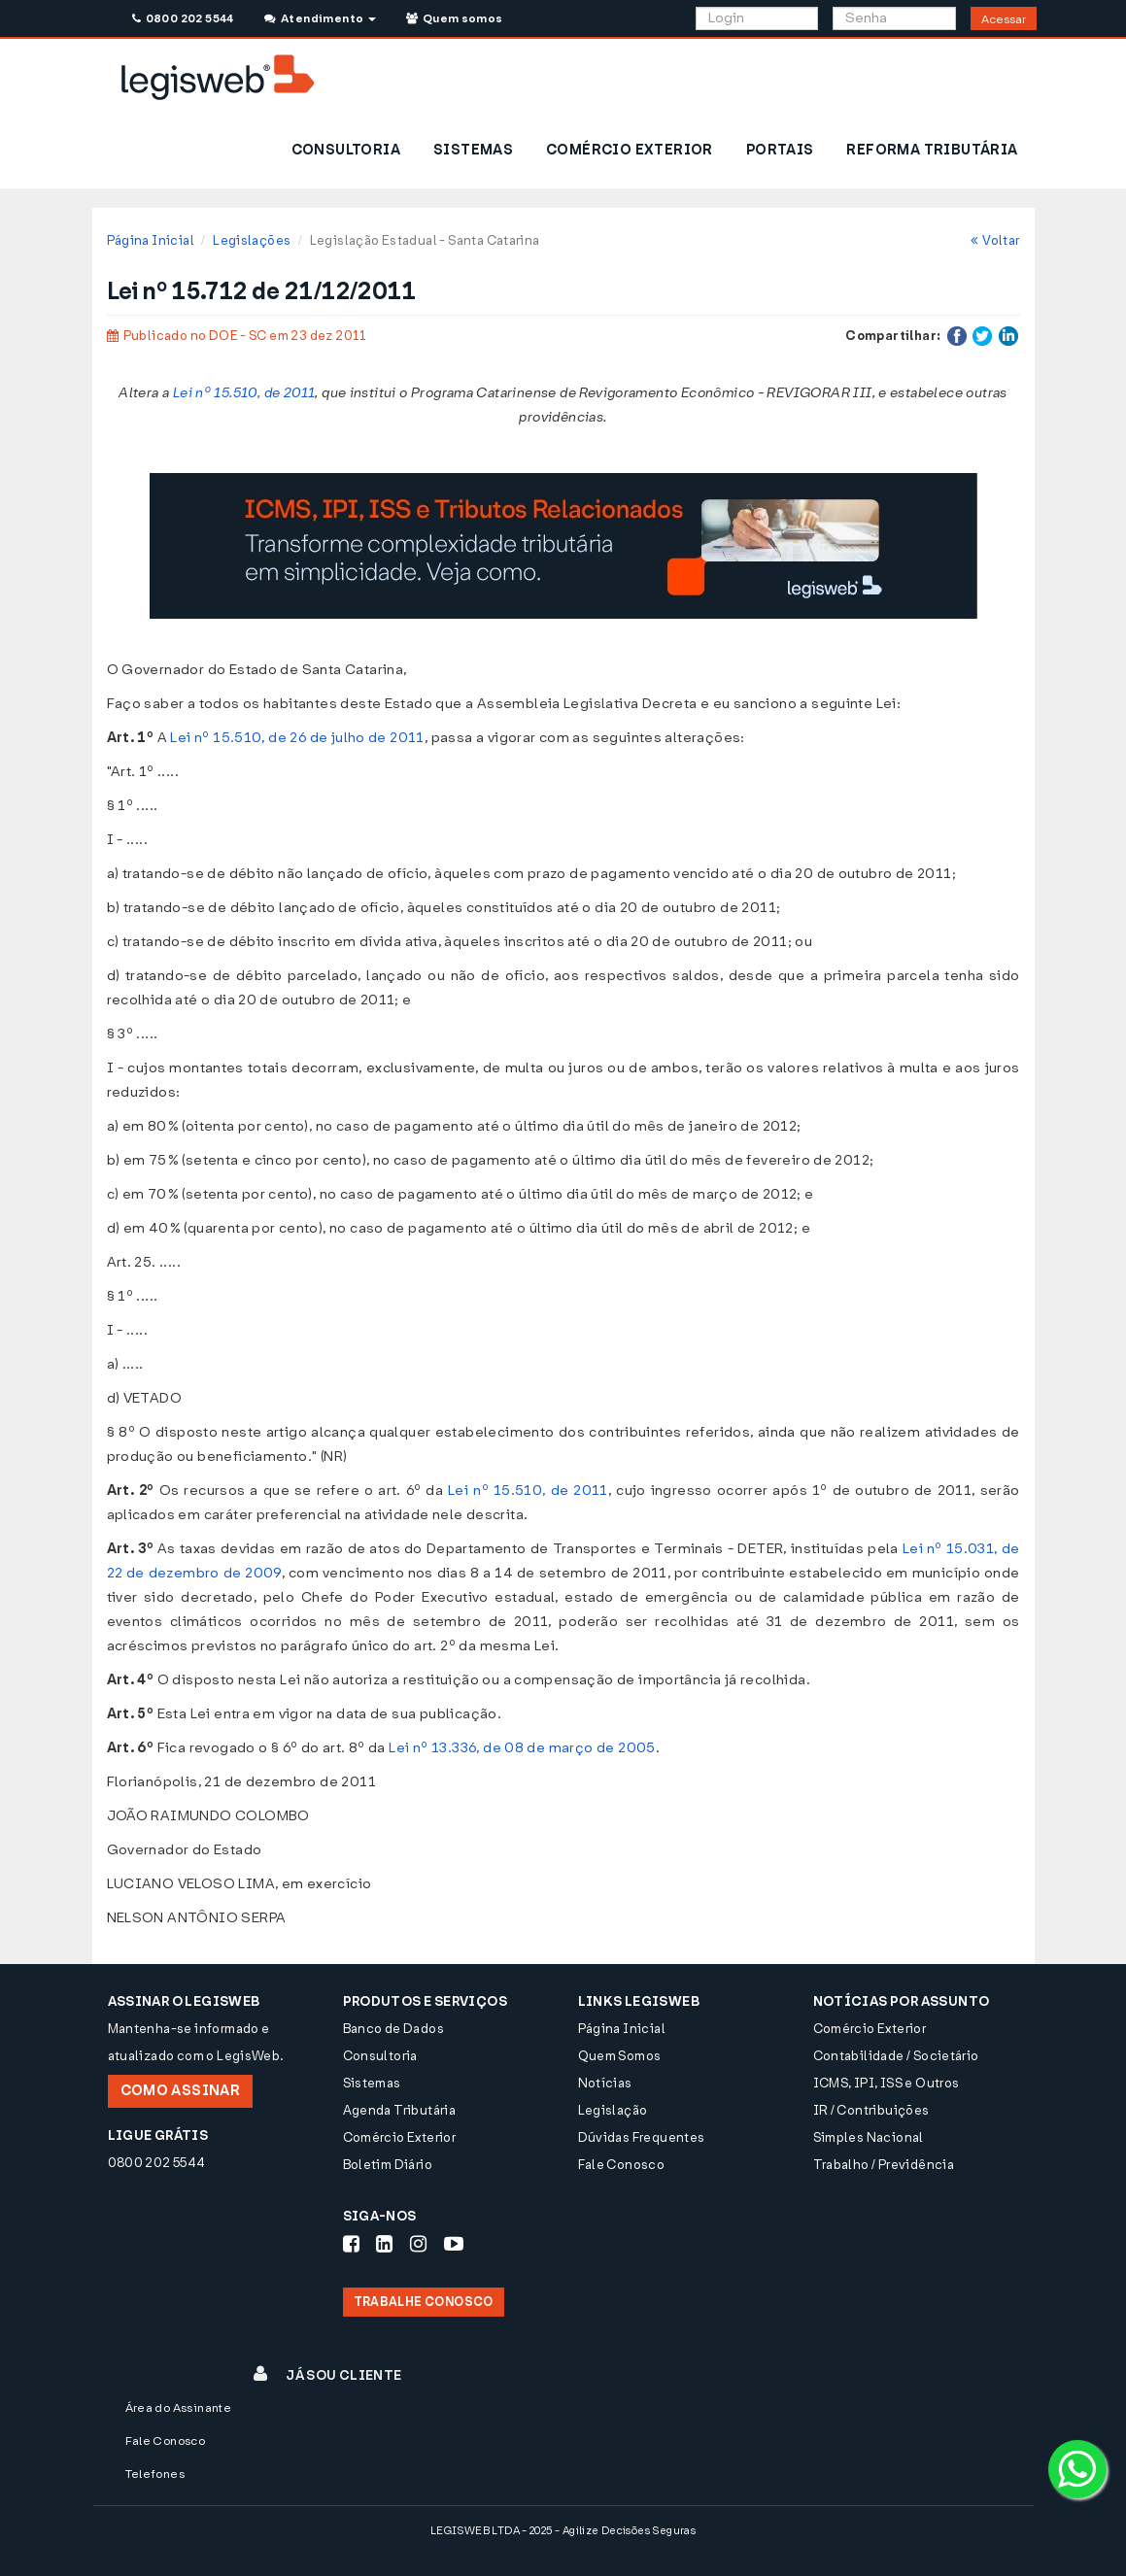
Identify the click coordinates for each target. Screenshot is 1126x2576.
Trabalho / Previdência (884, 2164)
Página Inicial (150, 240)
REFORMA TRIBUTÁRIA (931, 150)
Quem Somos (620, 2056)
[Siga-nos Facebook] (351, 2243)
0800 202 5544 (183, 18)
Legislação (613, 2110)
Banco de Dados (393, 2028)
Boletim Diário (387, 2164)
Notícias (605, 2083)
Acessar (1003, 19)
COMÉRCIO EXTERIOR (629, 150)
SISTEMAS (473, 150)
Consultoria (380, 2056)
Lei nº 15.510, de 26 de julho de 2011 (297, 738)
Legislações (251, 240)
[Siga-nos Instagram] (418, 2243)
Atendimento (320, 18)
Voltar (995, 240)
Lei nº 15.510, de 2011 (244, 393)
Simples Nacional (868, 2137)
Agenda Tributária (400, 2110)
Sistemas (372, 2083)
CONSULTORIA (345, 150)
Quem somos (454, 18)
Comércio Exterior (400, 2137)
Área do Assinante (178, 2408)
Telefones (155, 2474)
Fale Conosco (621, 2164)
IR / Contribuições (871, 2110)
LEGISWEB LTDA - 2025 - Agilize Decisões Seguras (563, 2531)
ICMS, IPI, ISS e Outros (886, 2083)
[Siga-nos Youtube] (453, 2243)
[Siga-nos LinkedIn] (384, 2243)
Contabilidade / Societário (896, 2056)
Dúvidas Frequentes (641, 2137)
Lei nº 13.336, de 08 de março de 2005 (522, 1748)
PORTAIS (780, 150)
